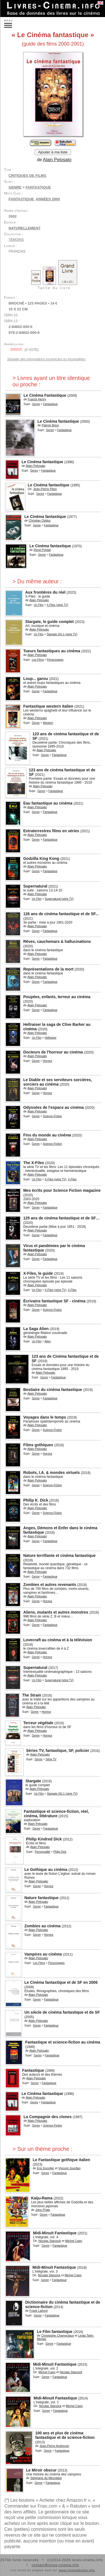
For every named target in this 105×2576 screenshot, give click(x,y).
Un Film (38, 604)
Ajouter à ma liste (52, 152)
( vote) (24, 350)
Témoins (16, 240)
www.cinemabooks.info (77, 2570)
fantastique (21, 199)
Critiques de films (27, 175)
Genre (15, 187)
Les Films (38, 659)
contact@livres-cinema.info (55, 2565)
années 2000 (48, 199)
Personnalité (42, 1851)
